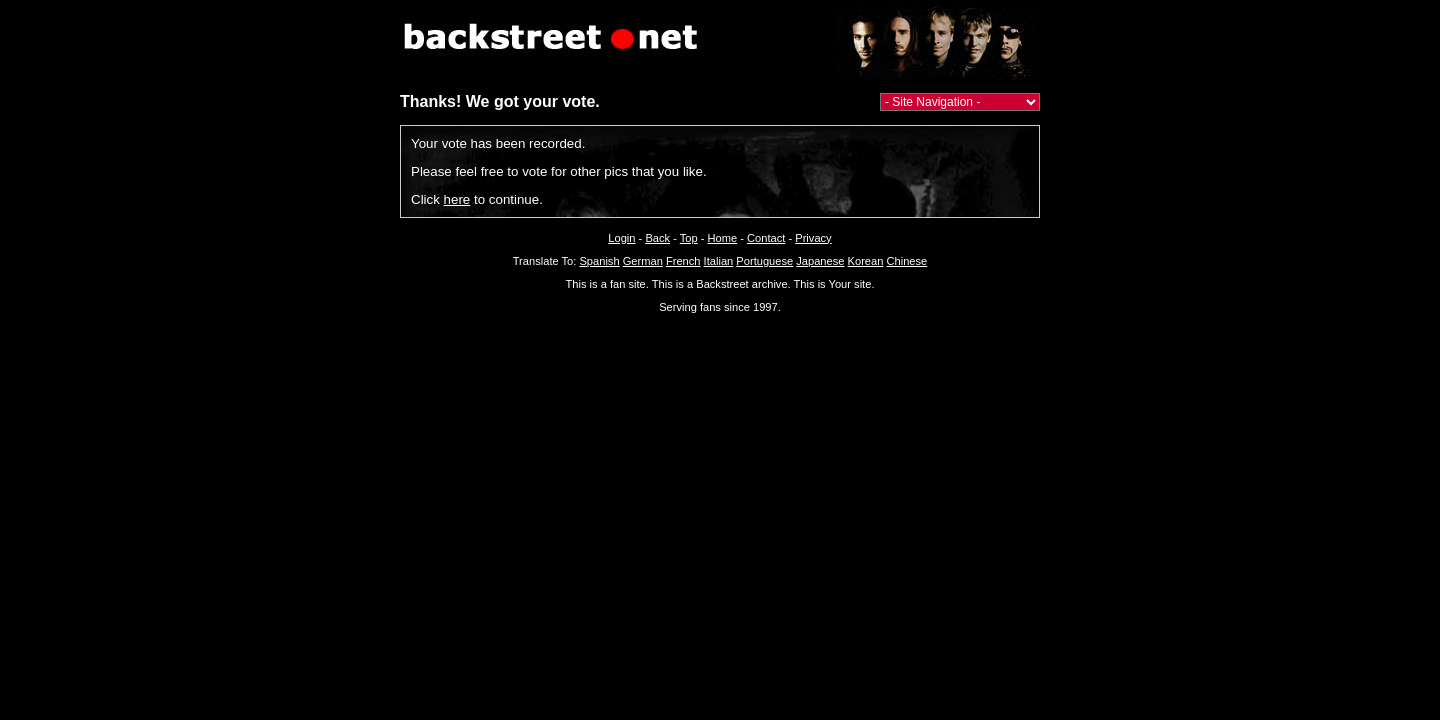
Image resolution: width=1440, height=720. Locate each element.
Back (657, 238)
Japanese (820, 261)
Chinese (906, 261)
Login (621, 238)
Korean (866, 261)
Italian (719, 261)
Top (689, 238)
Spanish (599, 261)
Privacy (813, 238)
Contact (766, 238)
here (457, 199)
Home (723, 238)
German (643, 261)
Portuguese (764, 261)
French (683, 261)
